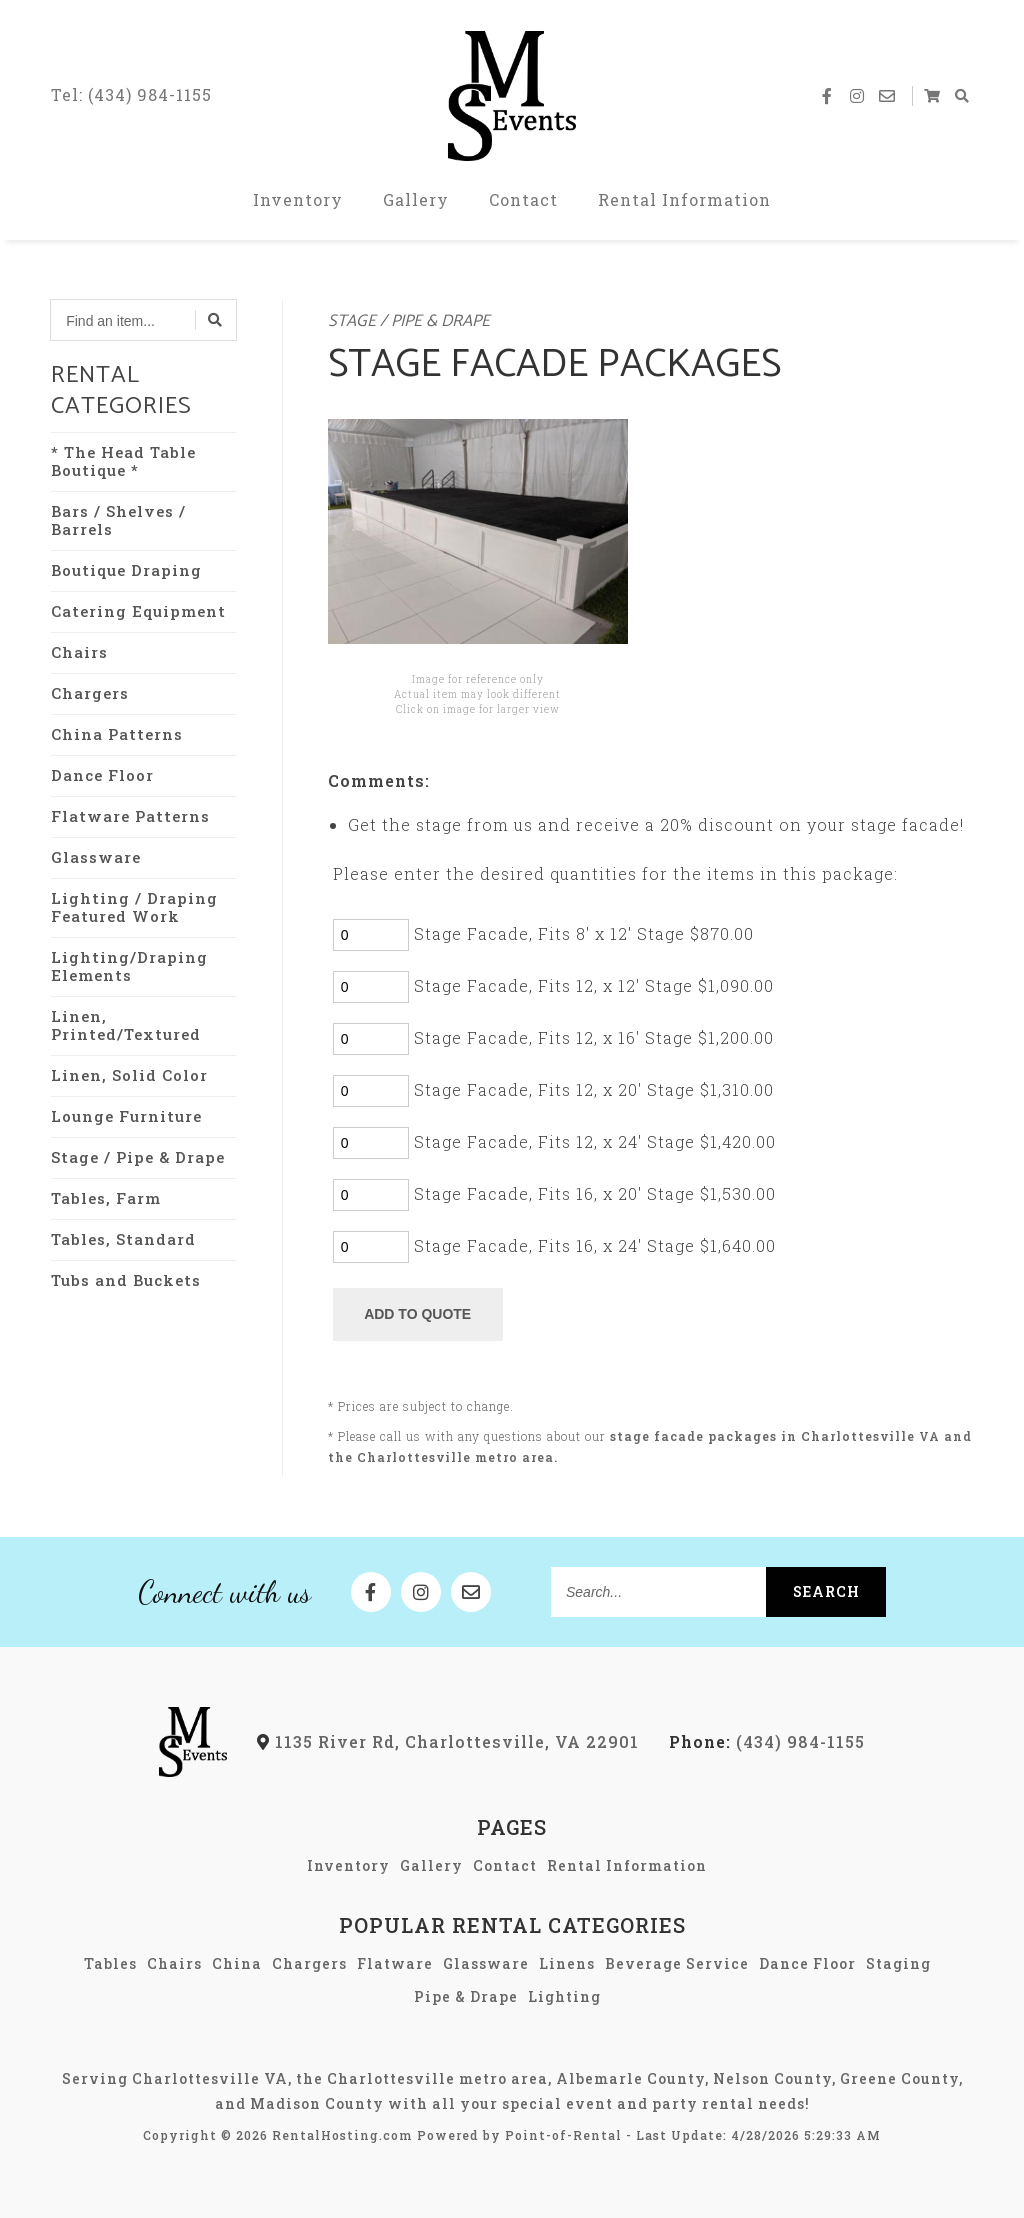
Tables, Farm (106, 1198)
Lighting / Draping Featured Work (134, 907)
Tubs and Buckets (126, 1280)
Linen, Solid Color (129, 1075)
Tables (110, 1963)
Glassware (96, 857)
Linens (567, 1963)
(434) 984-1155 (767, 1741)
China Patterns (117, 734)
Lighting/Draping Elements (129, 966)
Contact (523, 199)
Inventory (298, 199)
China (237, 1963)
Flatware (395, 1963)
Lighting (564, 1996)
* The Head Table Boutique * (123, 461)
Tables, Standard (123, 1239)
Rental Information (684, 199)
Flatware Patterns (130, 816)
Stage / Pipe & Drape (138, 1157)
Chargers (90, 693)
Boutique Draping (126, 570)
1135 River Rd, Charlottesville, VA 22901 (448, 1741)
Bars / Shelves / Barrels (118, 520)
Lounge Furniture (126, 1116)
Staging (898, 1963)
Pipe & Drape (466, 1996)
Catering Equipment (138, 611)
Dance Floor (102, 775)
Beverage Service (677, 1963)
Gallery (416, 199)
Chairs (79, 652)
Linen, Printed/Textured (126, 1025)
